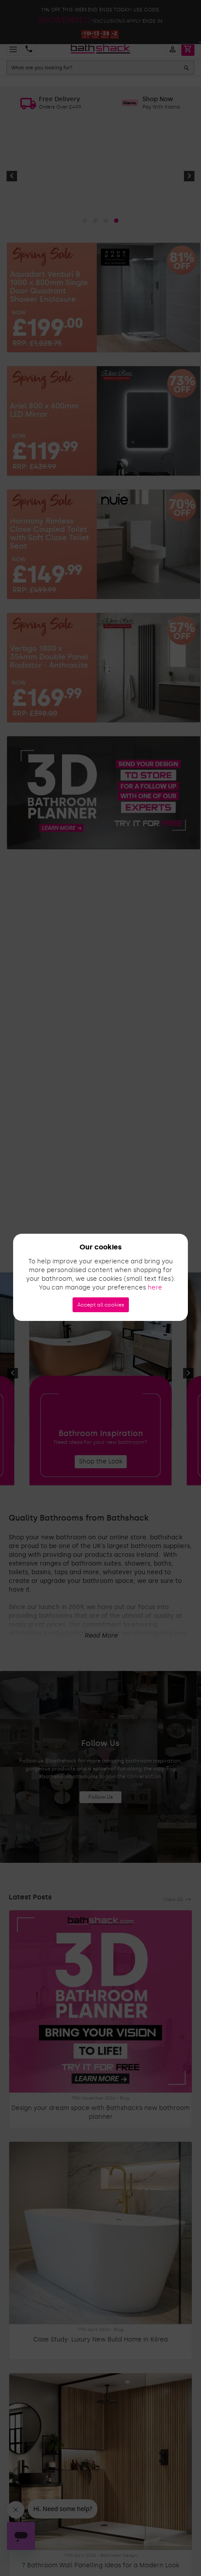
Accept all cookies (100, 1305)
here (155, 1287)
